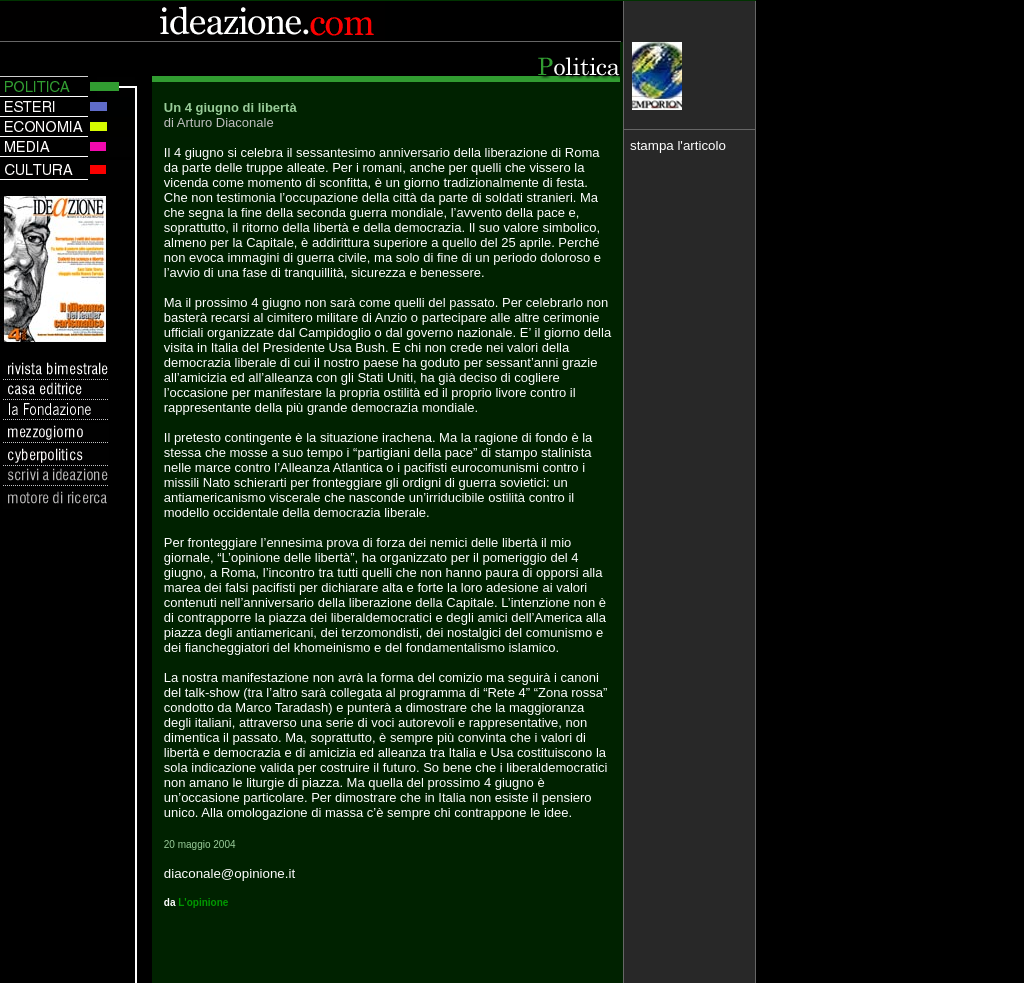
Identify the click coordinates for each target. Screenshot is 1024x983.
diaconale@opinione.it (229, 873)
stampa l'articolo (678, 145)
